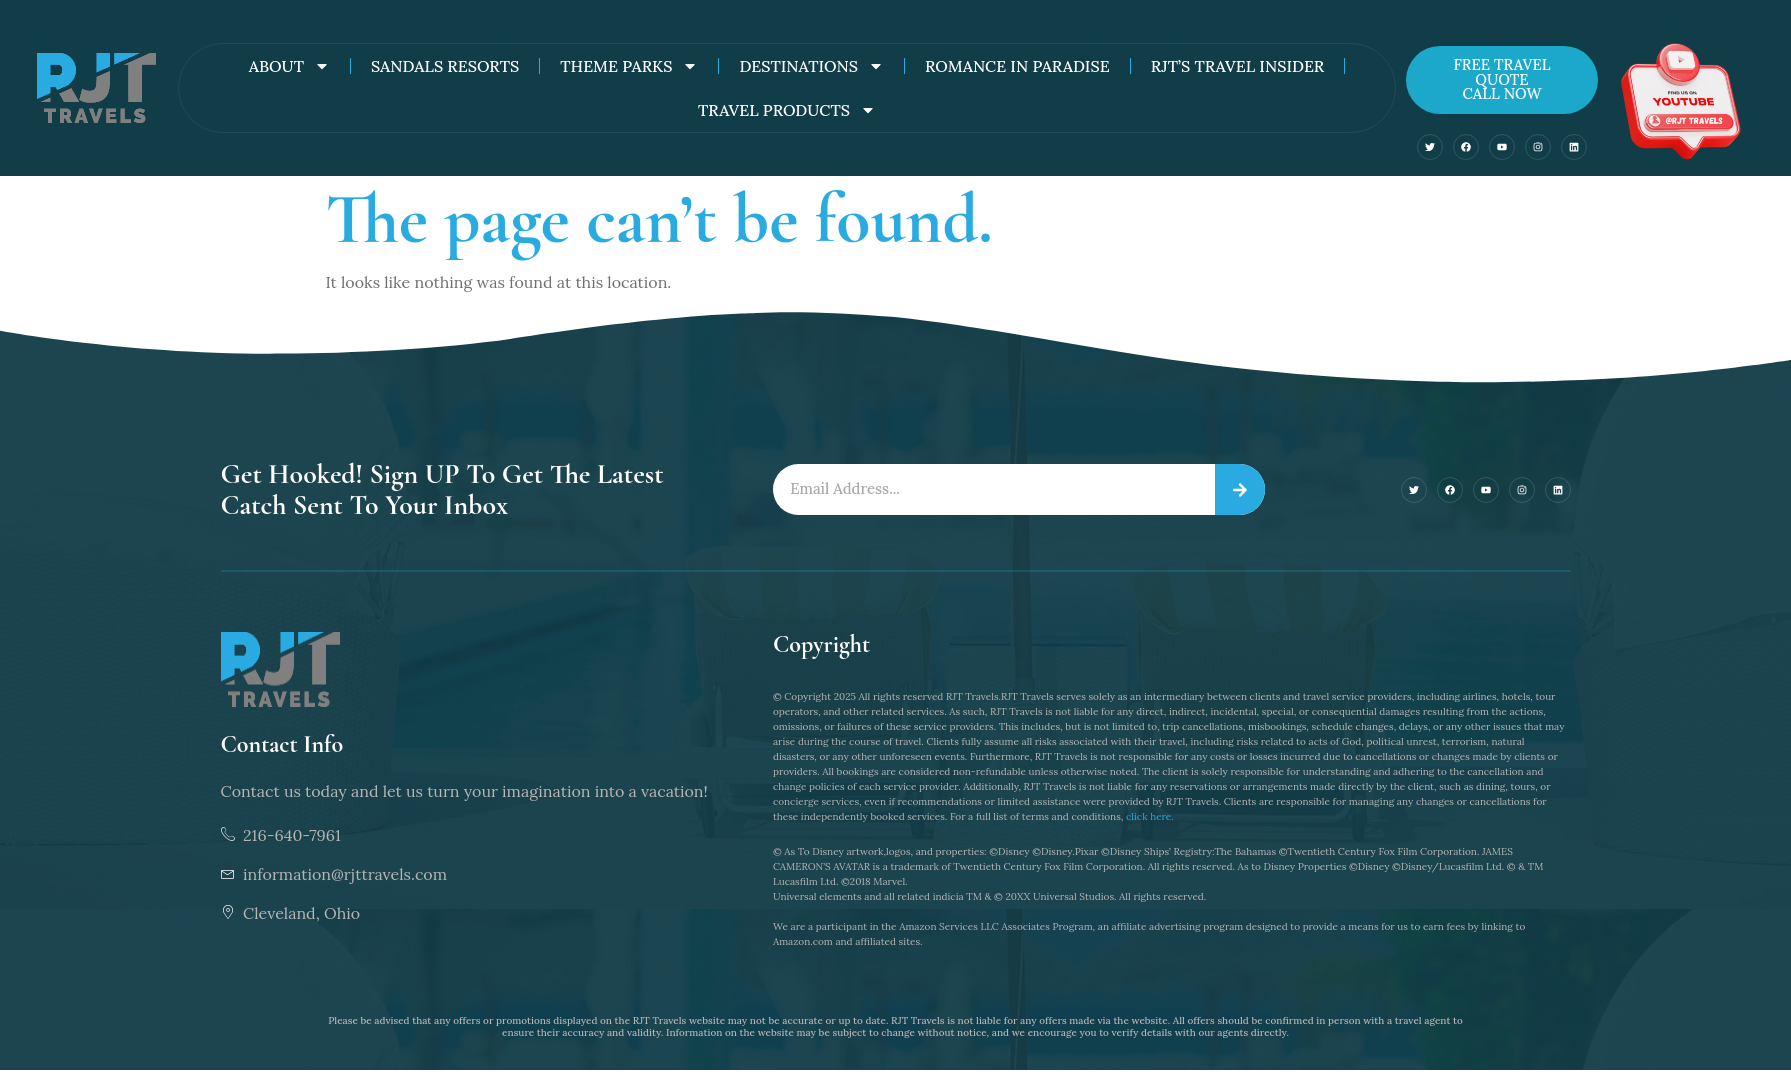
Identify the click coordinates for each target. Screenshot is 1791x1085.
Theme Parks (629, 66)
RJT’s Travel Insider (1238, 66)
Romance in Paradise (1017, 66)
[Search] (1240, 490)
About (289, 66)
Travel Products (787, 110)
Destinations (811, 66)
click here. (1150, 816)
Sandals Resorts (445, 66)
